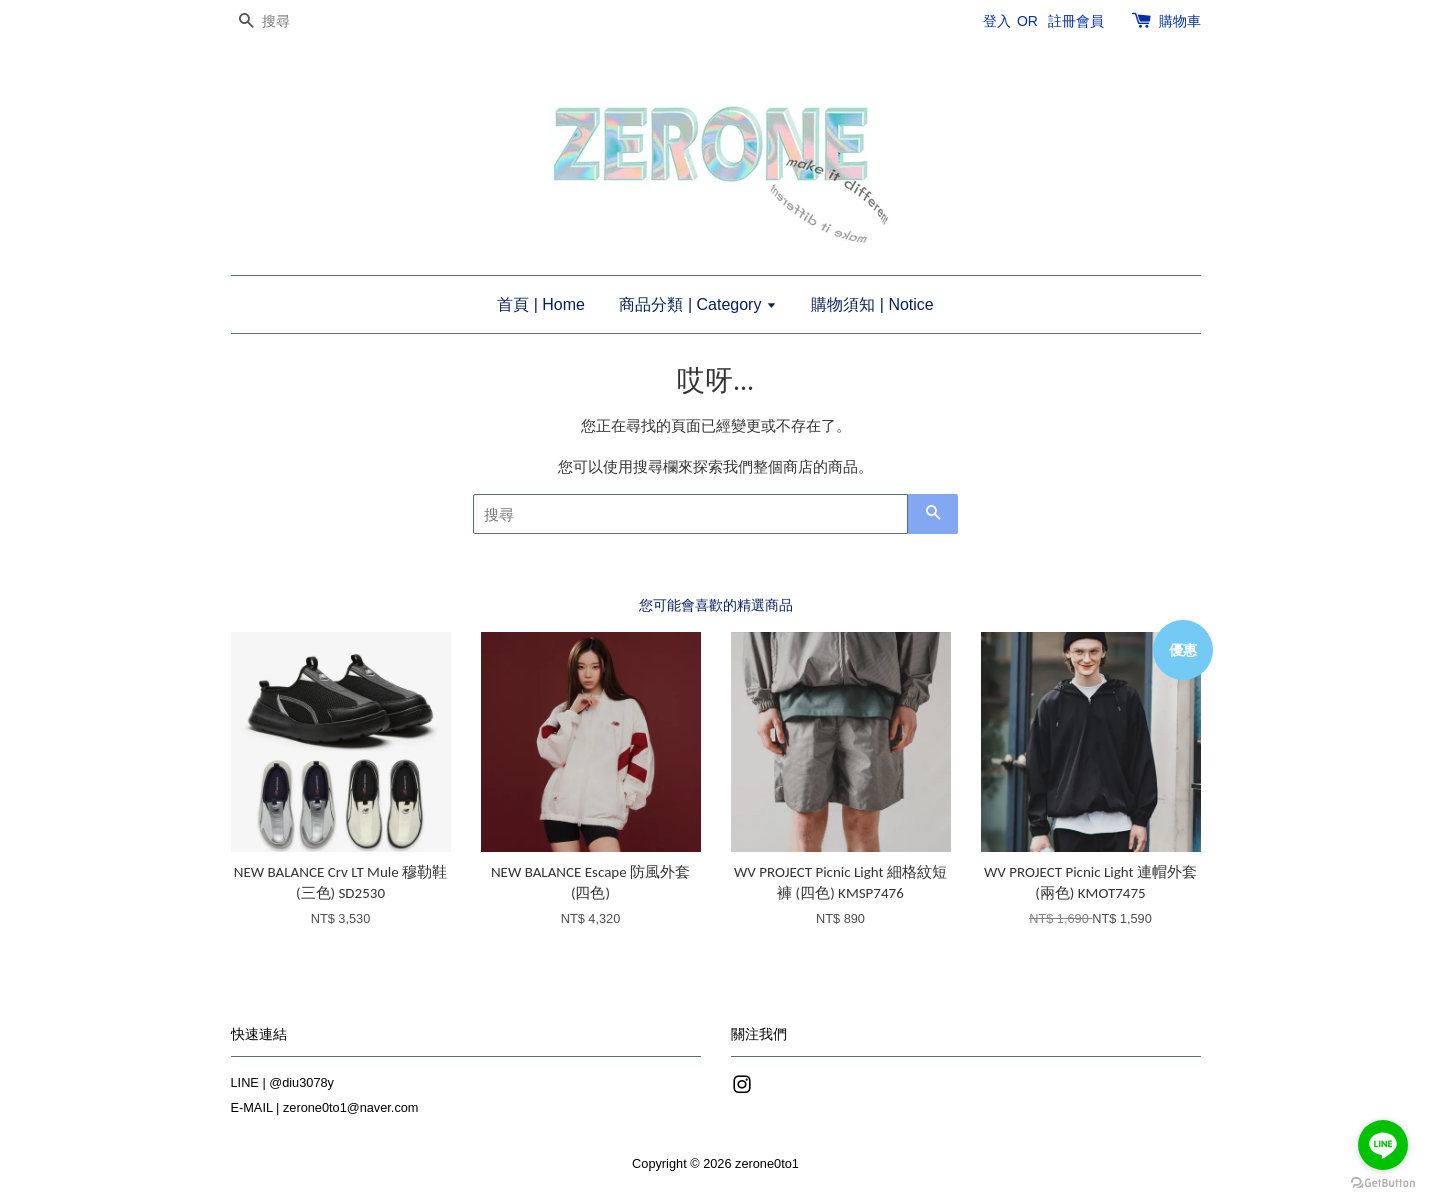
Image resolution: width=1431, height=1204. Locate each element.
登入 (997, 21)
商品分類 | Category (697, 304)
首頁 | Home (541, 304)
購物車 (1180, 21)
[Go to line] (1383, 1145)
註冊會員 (1076, 21)
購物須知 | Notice (872, 304)
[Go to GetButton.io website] (1383, 1183)
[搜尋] (291, 21)
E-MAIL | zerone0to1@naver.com (325, 1107)
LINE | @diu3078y (282, 1082)
